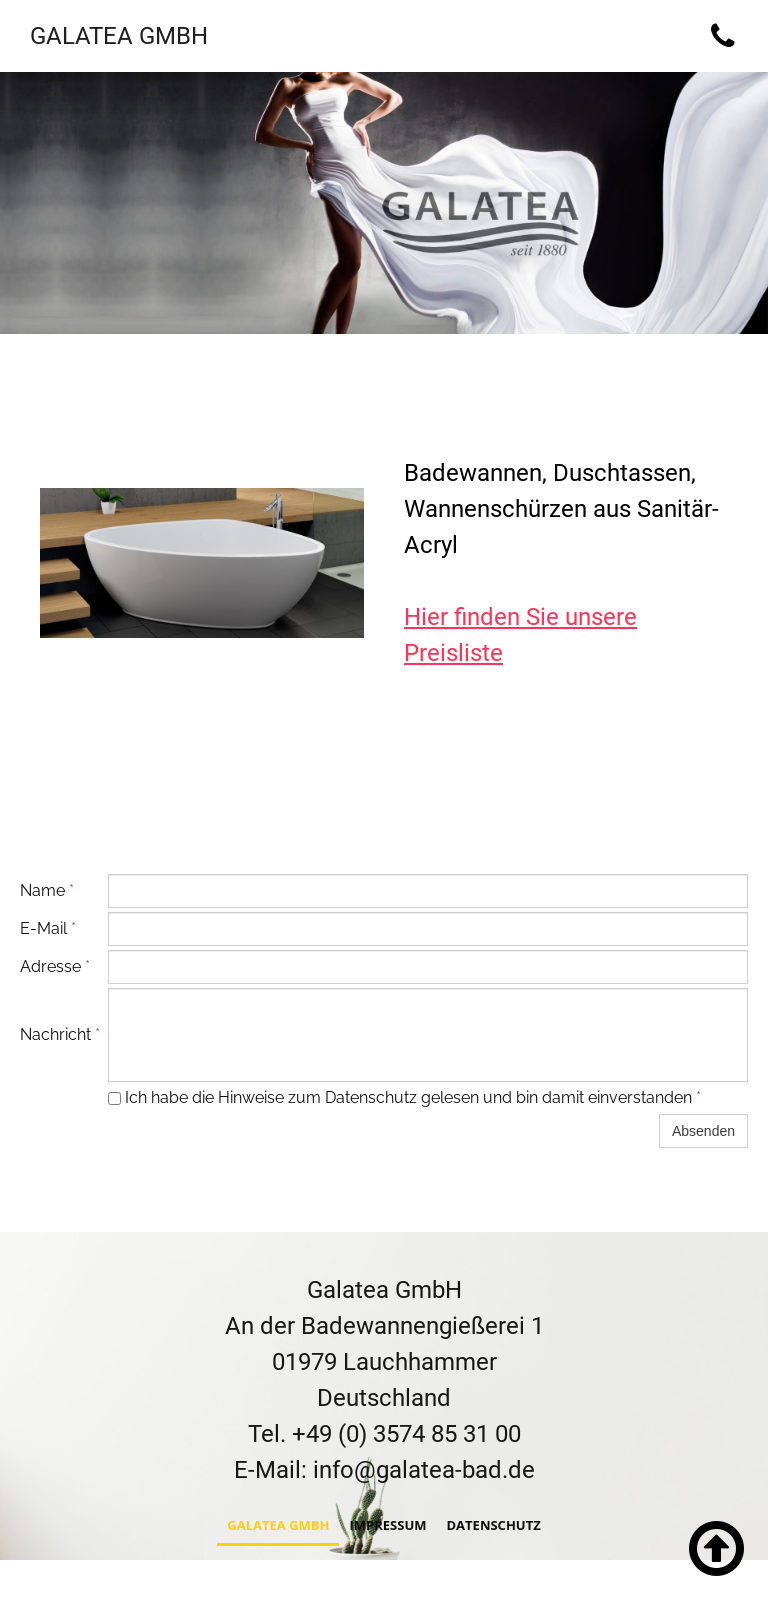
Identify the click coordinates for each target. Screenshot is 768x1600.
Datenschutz (493, 1527)
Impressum (387, 1527)
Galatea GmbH (278, 1527)
